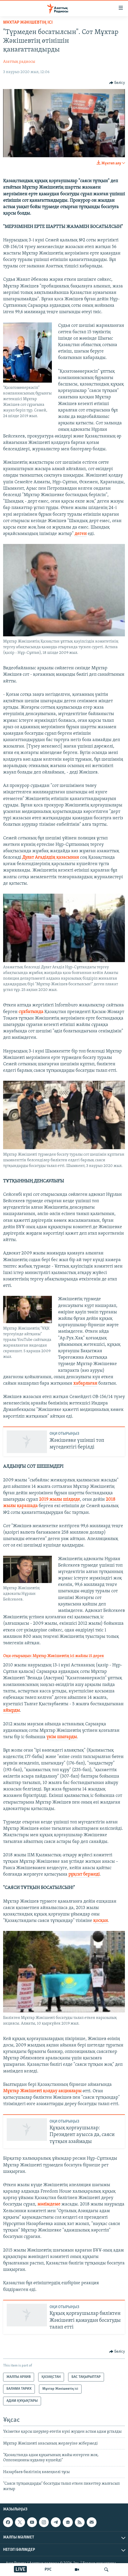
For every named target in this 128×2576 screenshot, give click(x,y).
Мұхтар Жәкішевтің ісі (28, 22)
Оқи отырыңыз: (53, 1656)
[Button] (117, 83)
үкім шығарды (61, 1737)
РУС (48, 2570)
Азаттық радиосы (19, 62)
